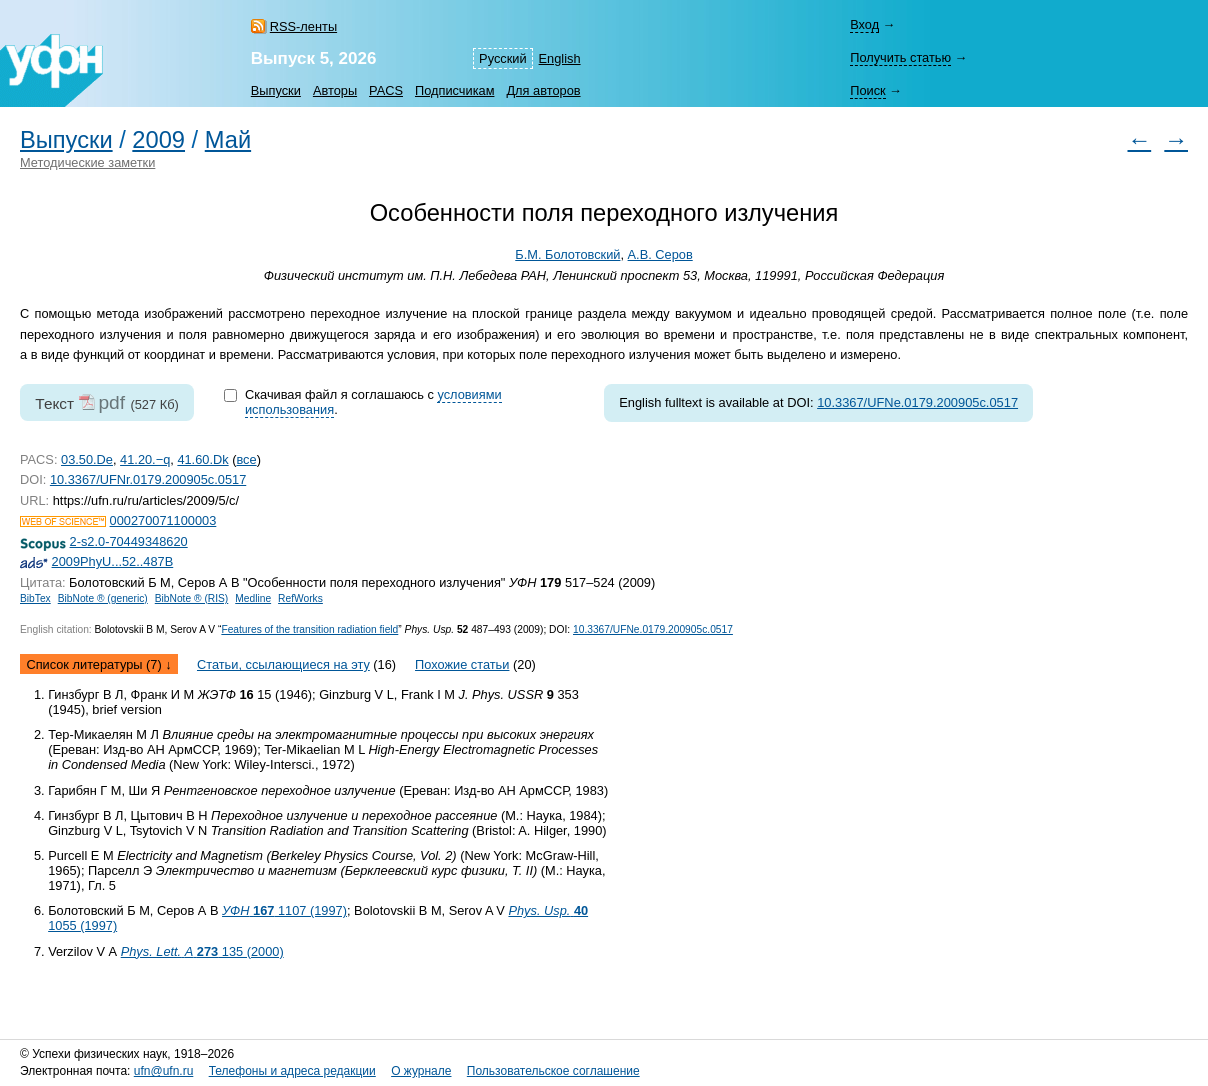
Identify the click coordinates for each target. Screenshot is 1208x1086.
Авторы (335, 90)
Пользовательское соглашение (553, 1071)
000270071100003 (163, 520)
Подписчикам (454, 90)
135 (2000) (202, 951)
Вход (864, 24)
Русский (502, 58)
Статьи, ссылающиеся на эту (283, 664)
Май (228, 140)
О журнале (421, 1071)
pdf (111, 402)
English (560, 58)
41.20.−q (145, 459)
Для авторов (543, 90)
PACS (386, 90)
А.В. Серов (660, 254)
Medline (253, 598)
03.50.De (87, 459)
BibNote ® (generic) (103, 598)
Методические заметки (87, 162)
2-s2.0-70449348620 (129, 541)
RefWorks (300, 598)
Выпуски (276, 90)
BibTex (35, 598)
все (246, 459)
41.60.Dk (202, 459)
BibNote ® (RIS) (192, 598)
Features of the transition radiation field (309, 629)
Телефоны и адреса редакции (292, 1071)
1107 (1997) (284, 910)
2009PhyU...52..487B (113, 561)
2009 (158, 140)
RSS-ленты (303, 26)
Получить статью (900, 57)
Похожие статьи (462, 664)
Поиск (867, 90)
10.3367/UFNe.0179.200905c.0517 (917, 402)
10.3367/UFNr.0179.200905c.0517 (148, 479)
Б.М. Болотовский (567, 254)
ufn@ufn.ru (164, 1071)
